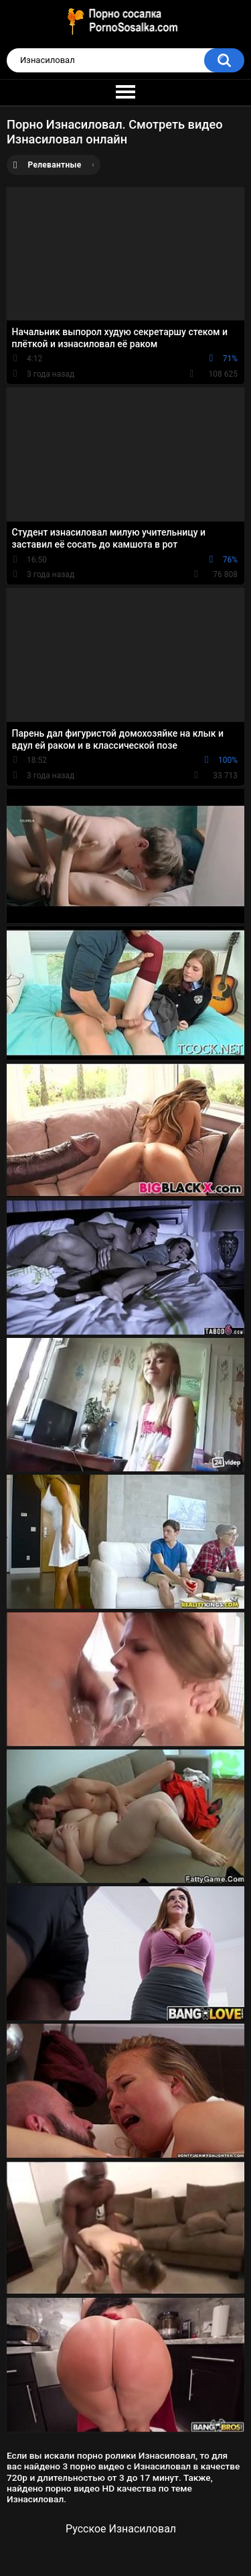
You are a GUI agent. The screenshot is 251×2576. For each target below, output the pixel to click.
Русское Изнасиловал (121, 2528)
